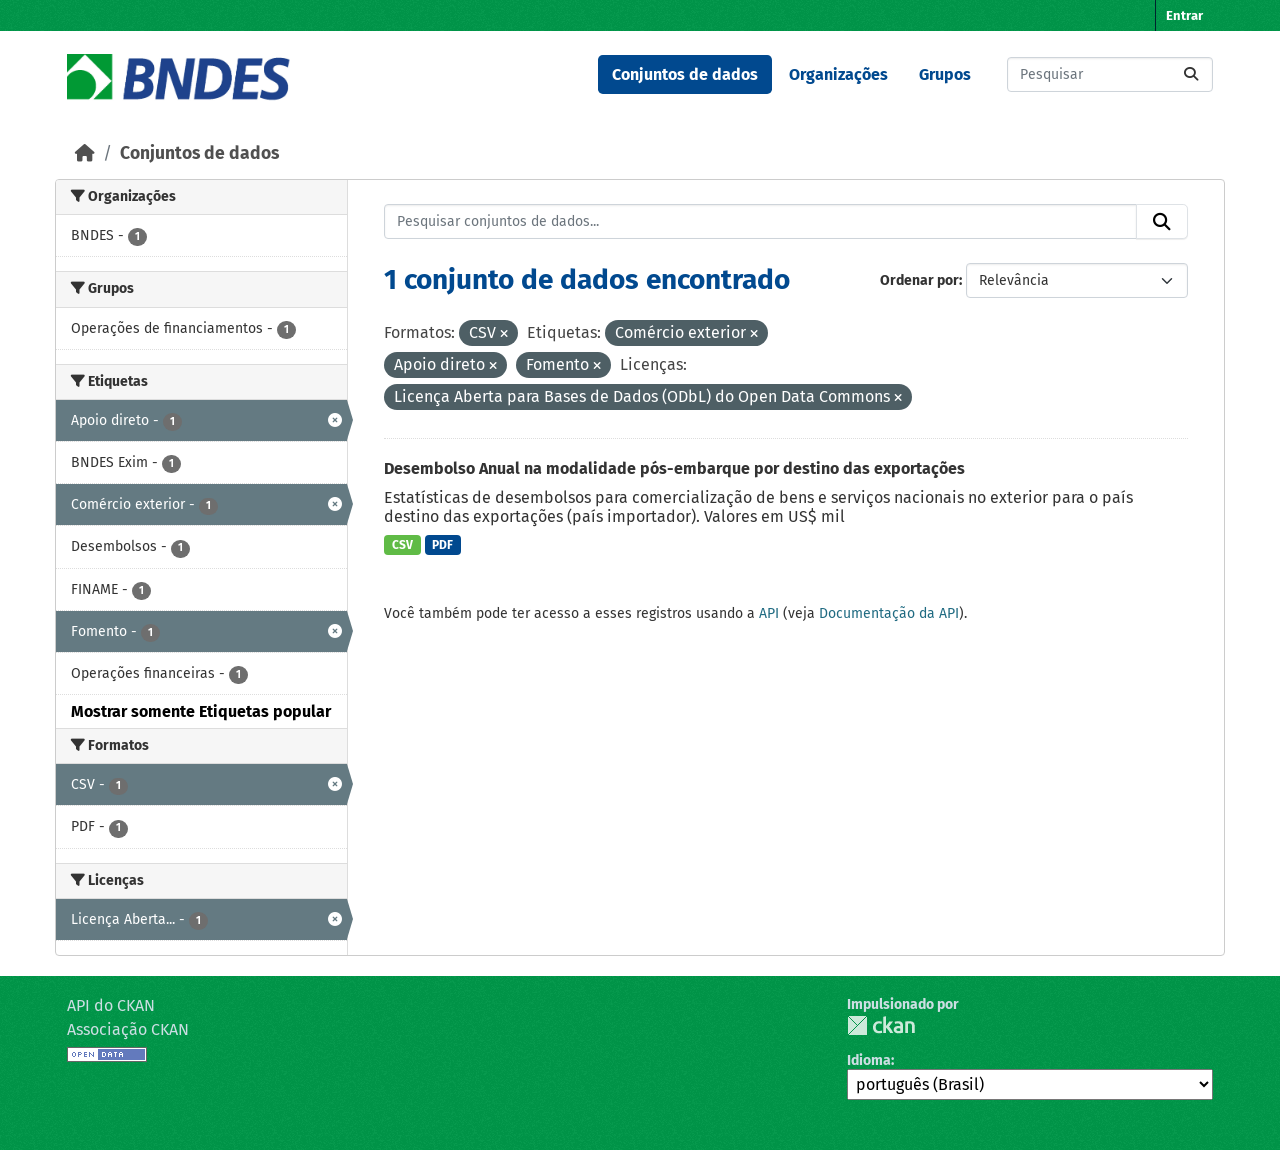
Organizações (838, 74)
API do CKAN (111, 1005)
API (769, 613)
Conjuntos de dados (685, 74)
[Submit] (1191, 74)
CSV (402, 545)
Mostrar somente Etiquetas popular (201, 711)
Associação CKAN (128, 1029)
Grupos (945, 74)
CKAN (881, 1025)
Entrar (1184, 15)
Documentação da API (889, 613)
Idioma (869, 1060)
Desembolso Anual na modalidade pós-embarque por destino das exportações (674, 468)
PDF (442, 545)
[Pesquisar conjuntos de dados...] (1110, 74)
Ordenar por (919, 280)
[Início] (85, 153)
